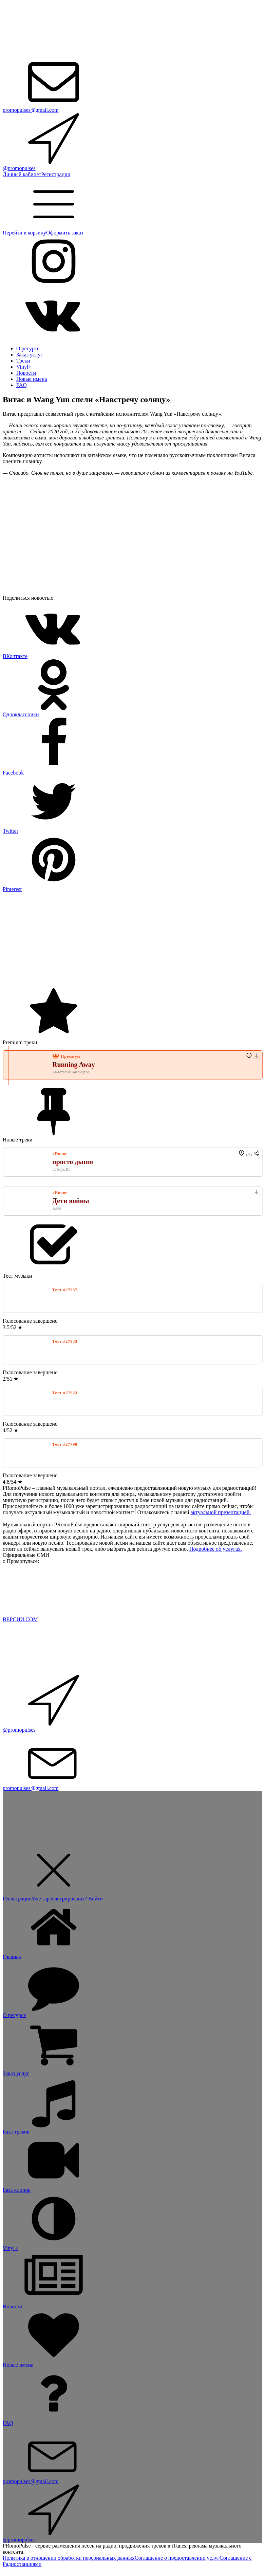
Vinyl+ (24, 367)
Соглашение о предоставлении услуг (177, 2558)
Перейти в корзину (24, 232)
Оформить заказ (64, 232)
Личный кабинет (22, 174)
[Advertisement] (132, 939)
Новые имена (31, 379)
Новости (26, 373)
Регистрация (55, 174)
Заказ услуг (29, 354)
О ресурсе (27, 348)
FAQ (21, 385)
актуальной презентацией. (220, 1512)
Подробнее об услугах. (215, 1549)
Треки (23, 361)
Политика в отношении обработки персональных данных (69, 2558)
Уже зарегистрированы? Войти (67, 1898)
